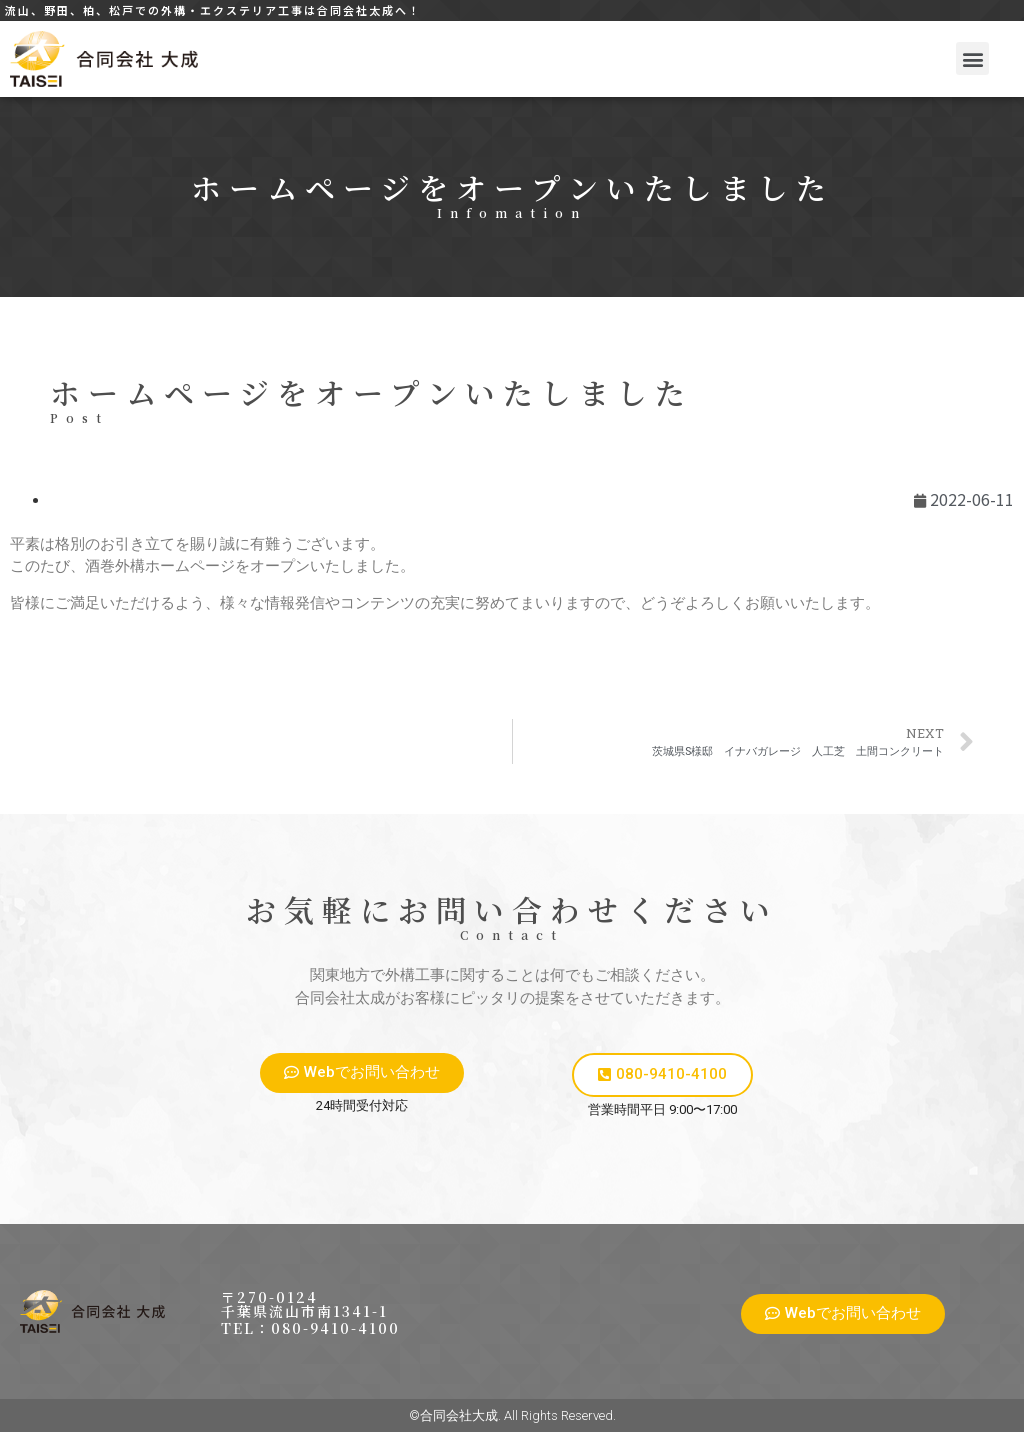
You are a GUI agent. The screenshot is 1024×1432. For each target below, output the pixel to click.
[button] (972, 58)
